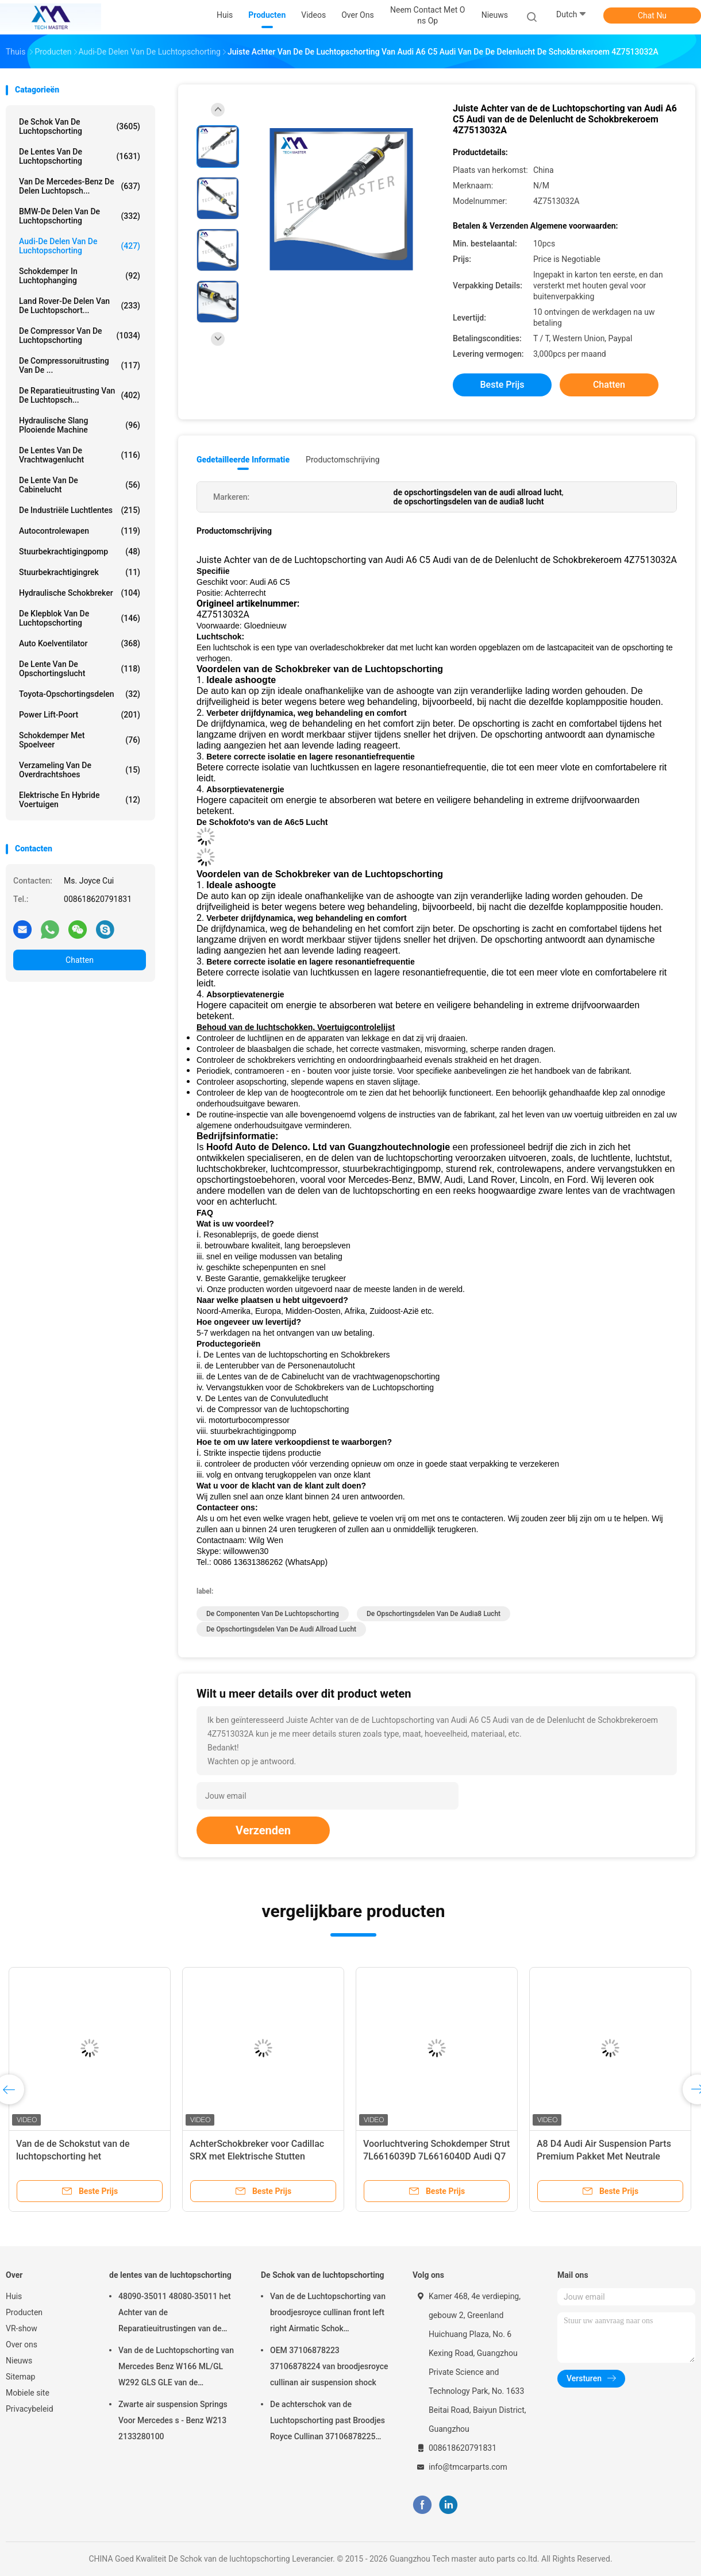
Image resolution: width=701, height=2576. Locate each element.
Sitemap (20, 2376)
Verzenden (263, 1830)
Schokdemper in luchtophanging (79, 276)
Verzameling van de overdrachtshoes (79, 770)
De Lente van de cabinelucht (79, 485)
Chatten (80, 960)
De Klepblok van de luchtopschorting (79, 618)
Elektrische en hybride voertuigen (79, 799)
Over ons (21, 2344)
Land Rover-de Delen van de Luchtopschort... (79, 305)
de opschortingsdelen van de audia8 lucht (433, 1614)
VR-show (21, 2328)
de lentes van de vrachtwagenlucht (79, 455)
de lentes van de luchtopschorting (79, 156)
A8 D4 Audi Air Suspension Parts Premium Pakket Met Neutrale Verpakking (604, 2156)
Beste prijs (502, 384)
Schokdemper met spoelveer (79, 740)
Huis (14, 2296)
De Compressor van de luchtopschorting (79, 335)
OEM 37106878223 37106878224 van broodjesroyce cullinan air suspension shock (329, 2366)
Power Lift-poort (79, 714)
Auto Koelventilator (79, 643)
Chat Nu (652, 15)
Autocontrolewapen (79, 531)
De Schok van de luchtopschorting (79, 126)
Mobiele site (27, 2392)
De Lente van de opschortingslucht (79, 669)
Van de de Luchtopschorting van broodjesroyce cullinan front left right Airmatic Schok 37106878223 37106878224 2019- (328, 2314)
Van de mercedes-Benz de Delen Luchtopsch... (79, 186)
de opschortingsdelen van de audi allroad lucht (281, 1629)
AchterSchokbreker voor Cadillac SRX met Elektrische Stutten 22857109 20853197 (257, 2156)
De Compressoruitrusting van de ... (79, 365)
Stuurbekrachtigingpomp (79, 551)
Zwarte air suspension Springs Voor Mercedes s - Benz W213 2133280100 (173, 2420)
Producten (24, 2312)
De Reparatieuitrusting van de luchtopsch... (79, 395)
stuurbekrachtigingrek (79, 572)
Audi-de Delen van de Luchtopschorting (79, 246)
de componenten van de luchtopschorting (272, 1614)
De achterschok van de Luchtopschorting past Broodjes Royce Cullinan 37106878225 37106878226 (327, 2422)
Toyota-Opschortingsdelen (79, 694)
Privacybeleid (29, 2408)
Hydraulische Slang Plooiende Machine (79, 425)
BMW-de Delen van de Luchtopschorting (79, 216)
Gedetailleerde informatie (243, 459)
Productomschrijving (343, 459)
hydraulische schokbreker (79, 593)
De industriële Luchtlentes (79, 510)
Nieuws (19, 2360)
